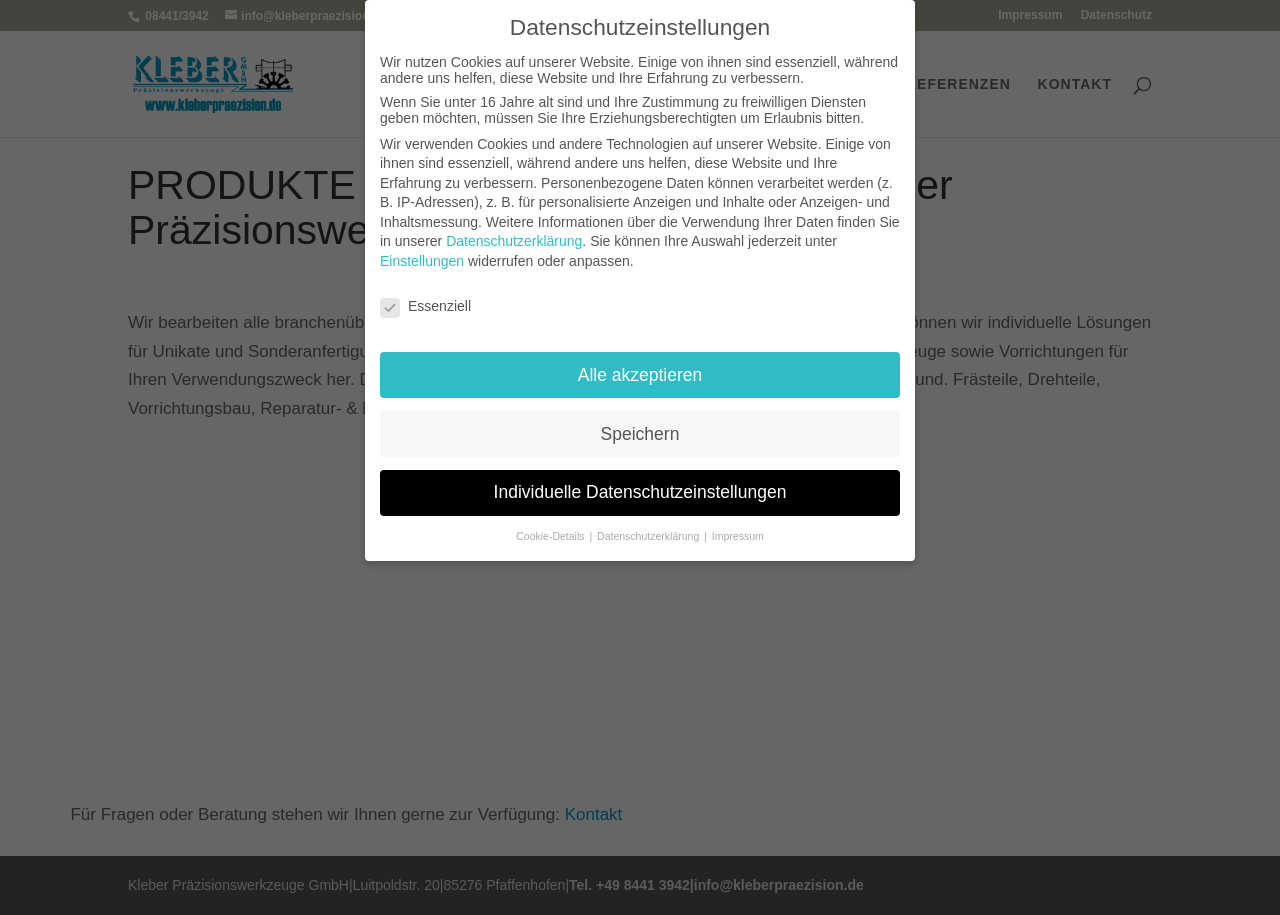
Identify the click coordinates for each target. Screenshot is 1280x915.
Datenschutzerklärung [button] (649, 536)
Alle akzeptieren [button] (640, 375)
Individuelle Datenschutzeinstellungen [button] (640, 492)
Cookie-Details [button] (551, 536)
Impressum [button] (738, 536)
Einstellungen (422, 261)
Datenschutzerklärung (514, 241)
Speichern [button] (640, 434)
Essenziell (425, 306)
